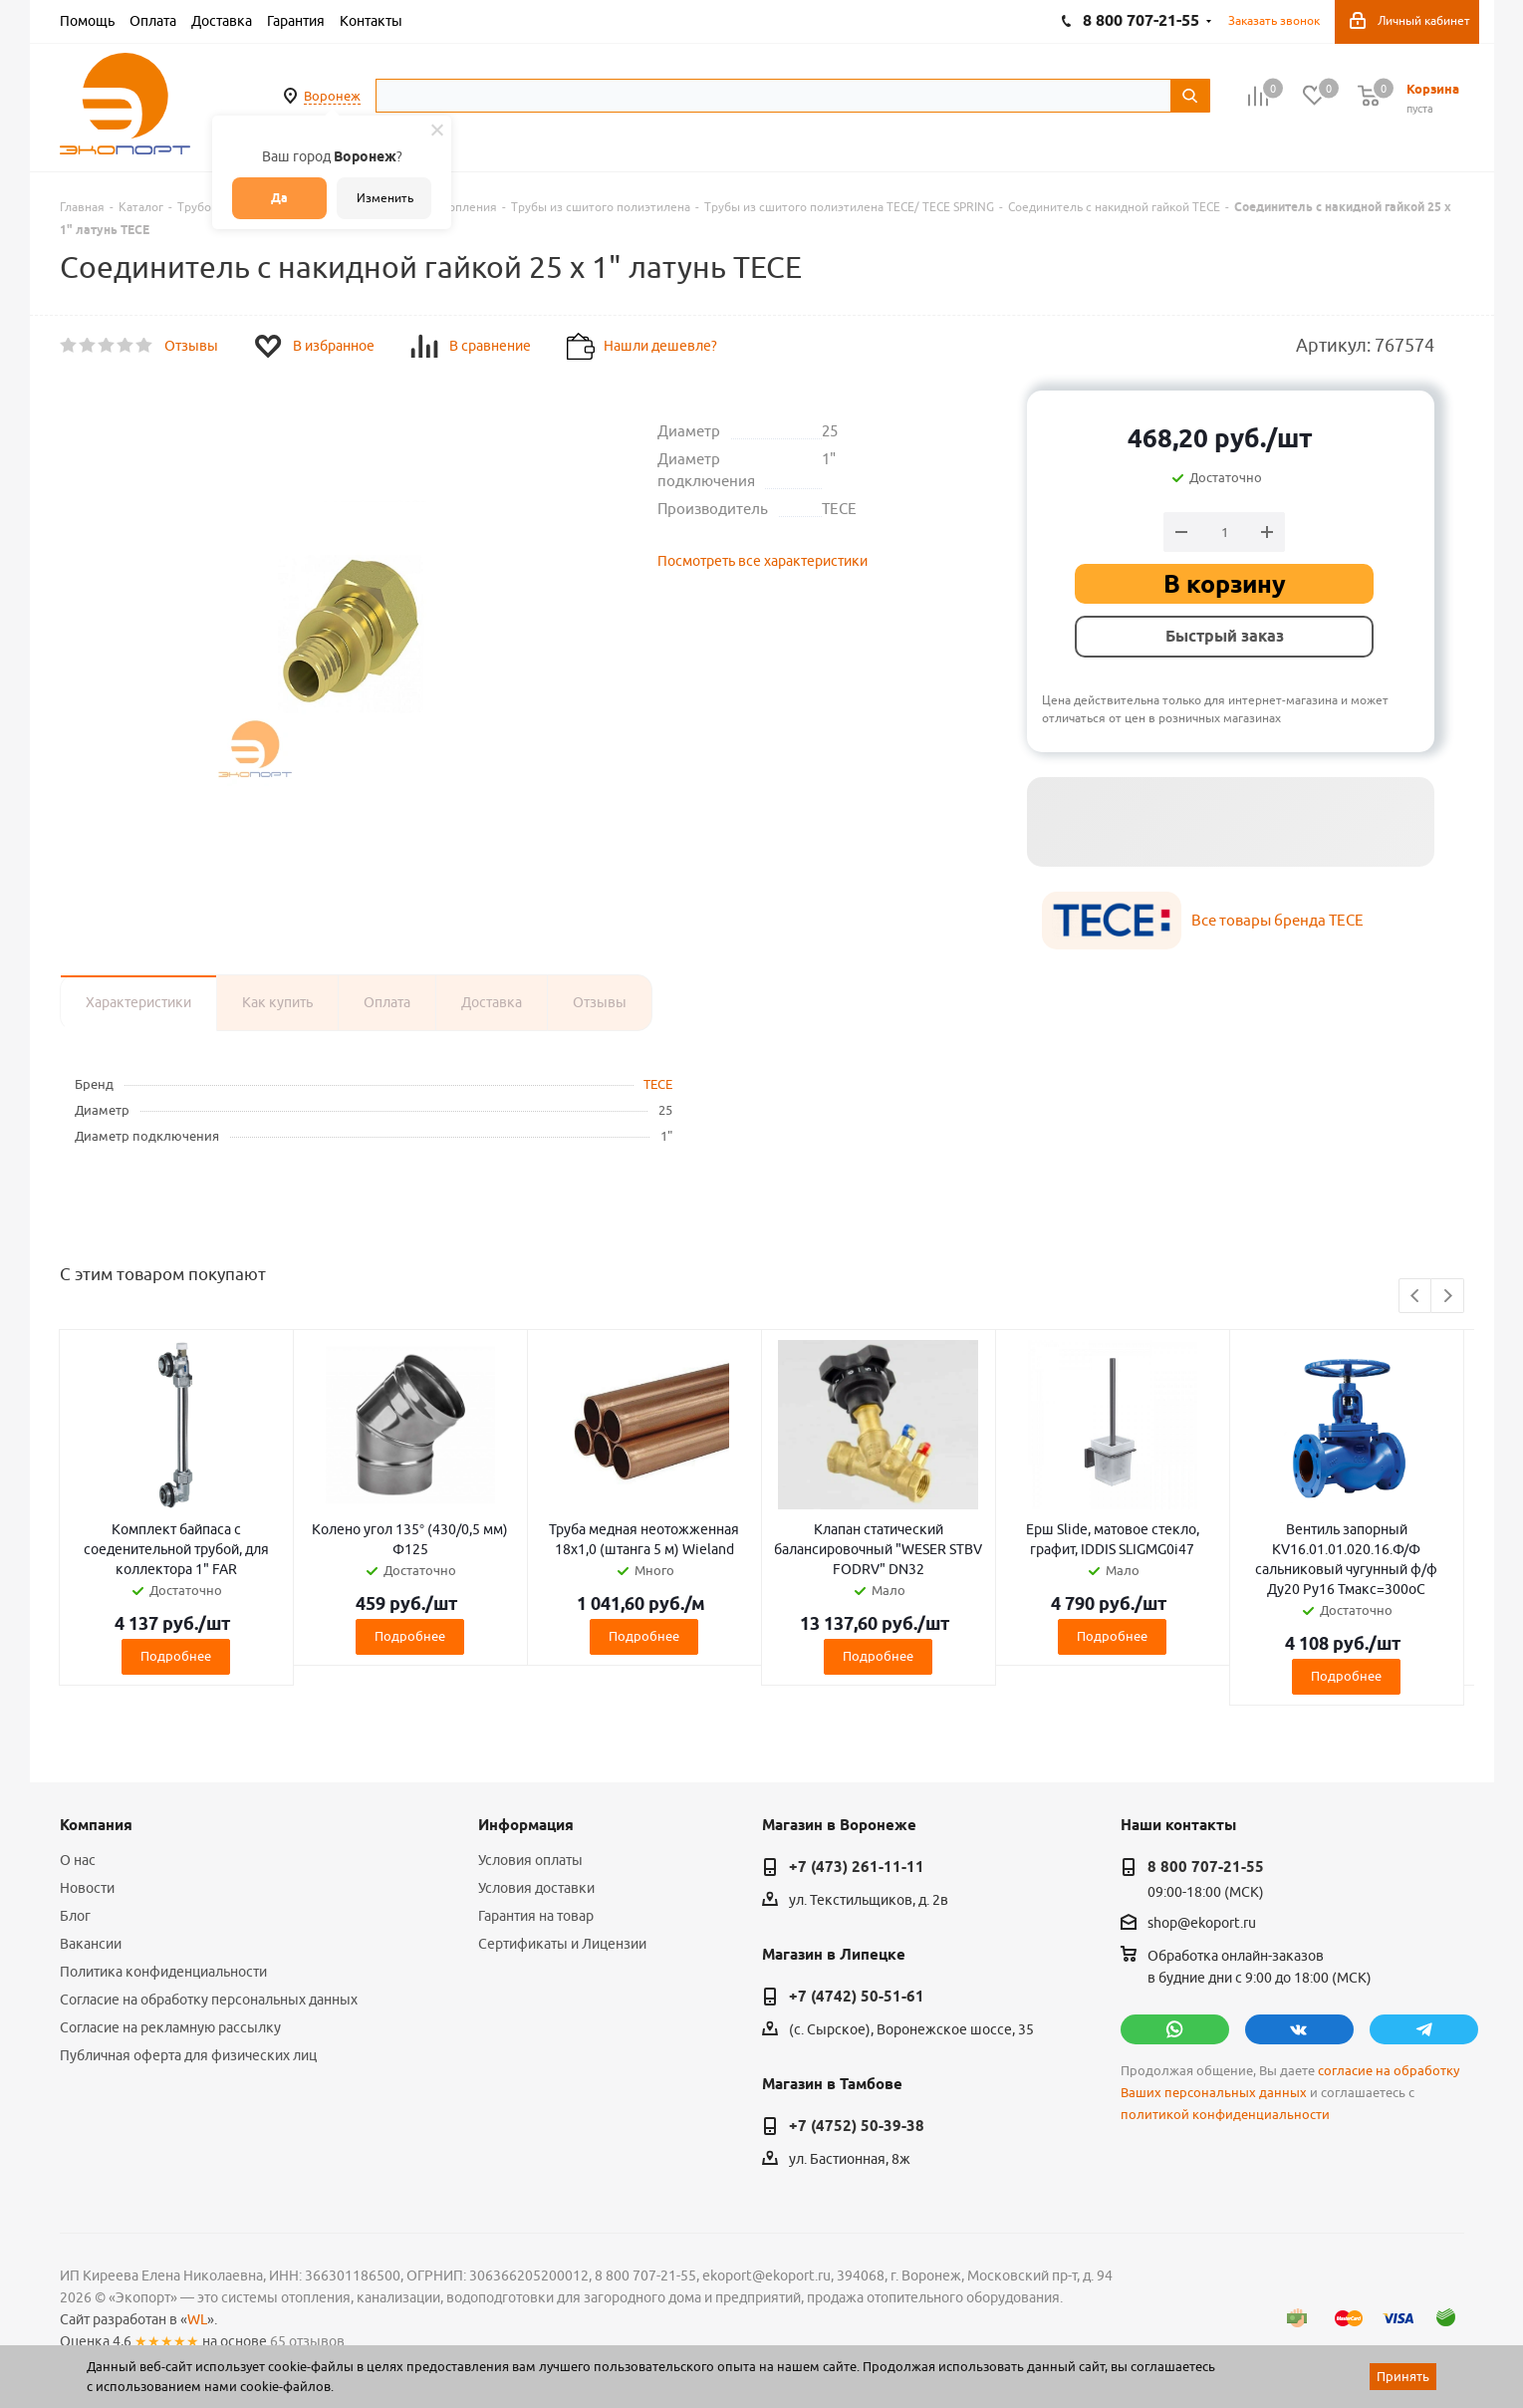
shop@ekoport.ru (1201, 1924)
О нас (78, 1860)
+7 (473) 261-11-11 (856, 1867)
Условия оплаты (530, 1860)
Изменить (385, 197)
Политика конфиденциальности (163, 1972)
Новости (87, 1888)
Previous (1415, 1296)
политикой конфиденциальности (1225, 2114)
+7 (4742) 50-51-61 (856, 1997)
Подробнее (175, 1656)
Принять (1403, 2376)
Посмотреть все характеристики (762, 561)
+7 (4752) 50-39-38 (856, 2126)
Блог (75, 1916)
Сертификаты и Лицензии (562, 1944)
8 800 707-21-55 (1205, 1867)
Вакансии (91, 1944)
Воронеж (332, 96)
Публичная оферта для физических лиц (188, 2055)
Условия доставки (536, 1888)
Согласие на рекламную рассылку (170, 2027)
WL (197, 2319)
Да (279, 197)
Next (1447, 1296)
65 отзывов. (309, 2341)
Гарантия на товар (536, 1916)
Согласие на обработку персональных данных (209, 1999)
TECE (657, 1084)
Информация (526, 1825)
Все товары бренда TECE (1277, 920)
